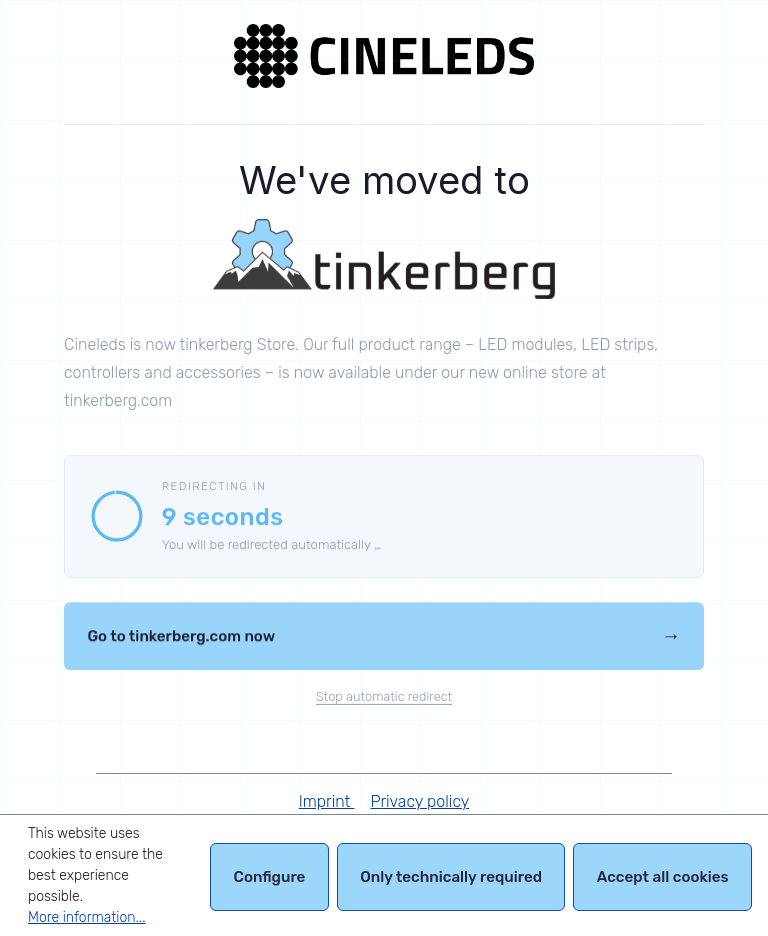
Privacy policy (419, 801)
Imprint (327, 801)
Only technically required (451, 880)
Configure (270, 880)
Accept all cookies (663, 880)
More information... (86, 917)
